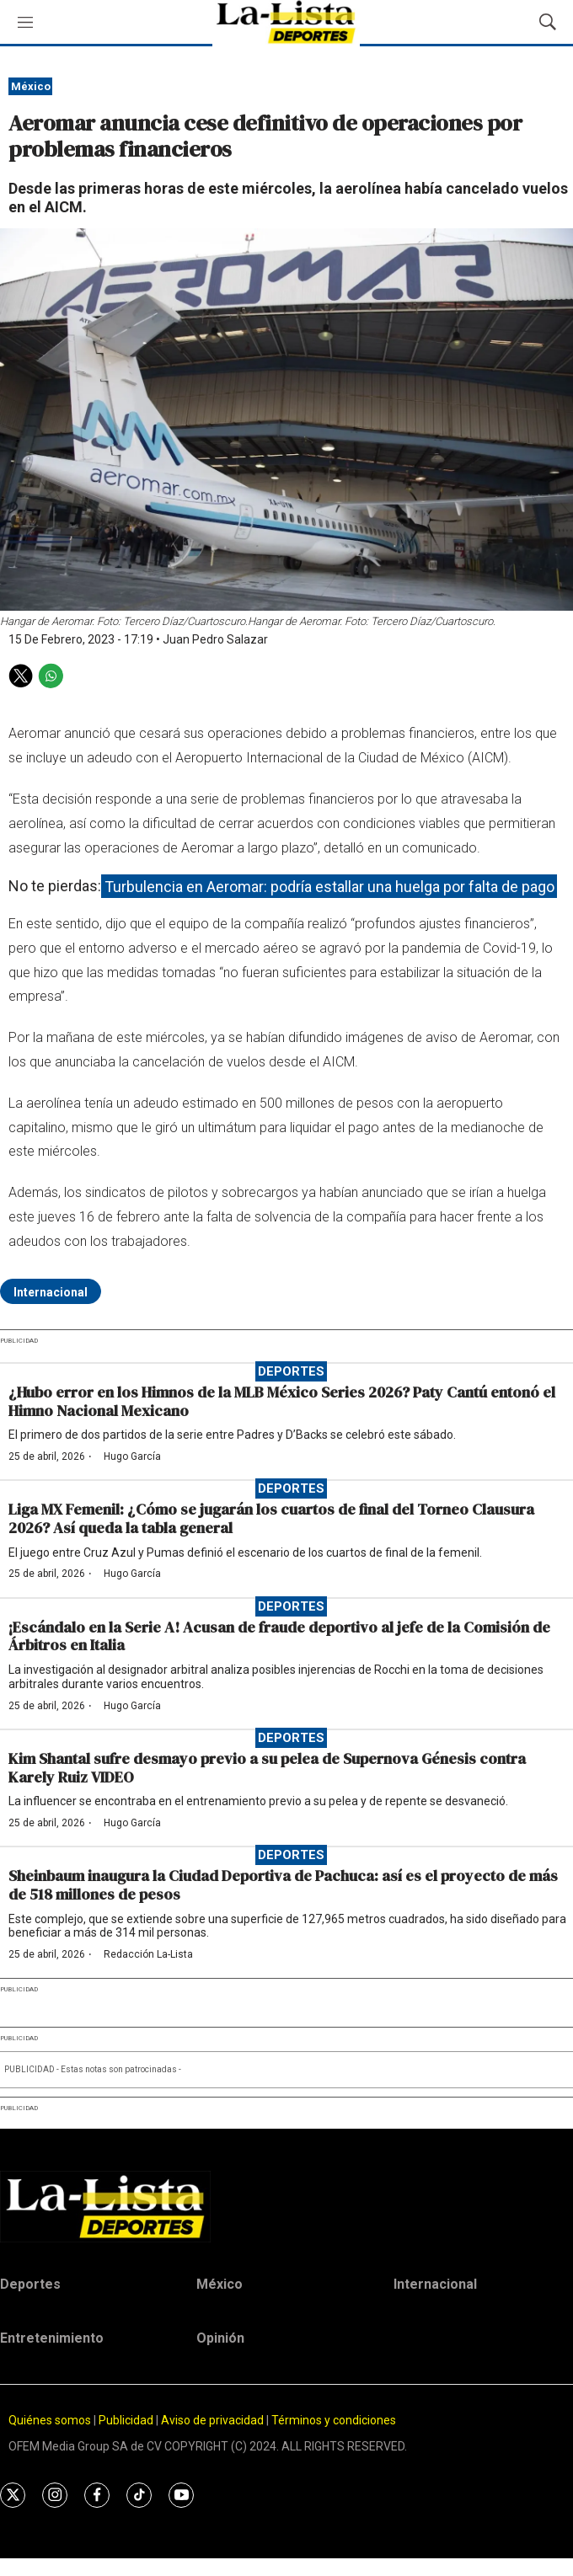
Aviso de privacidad (212, 2420)
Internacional (50, 1292)
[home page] (286, 2206)
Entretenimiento (52, 2338)
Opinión (220, 2338)
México (31, 86)
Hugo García (132, 1456)
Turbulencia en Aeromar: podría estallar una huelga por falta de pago (329, 886)
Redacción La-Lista (148, 1954)
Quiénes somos (49, 2420)
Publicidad (127, 2420)
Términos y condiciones (333, 2420)
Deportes (291, 1371)
